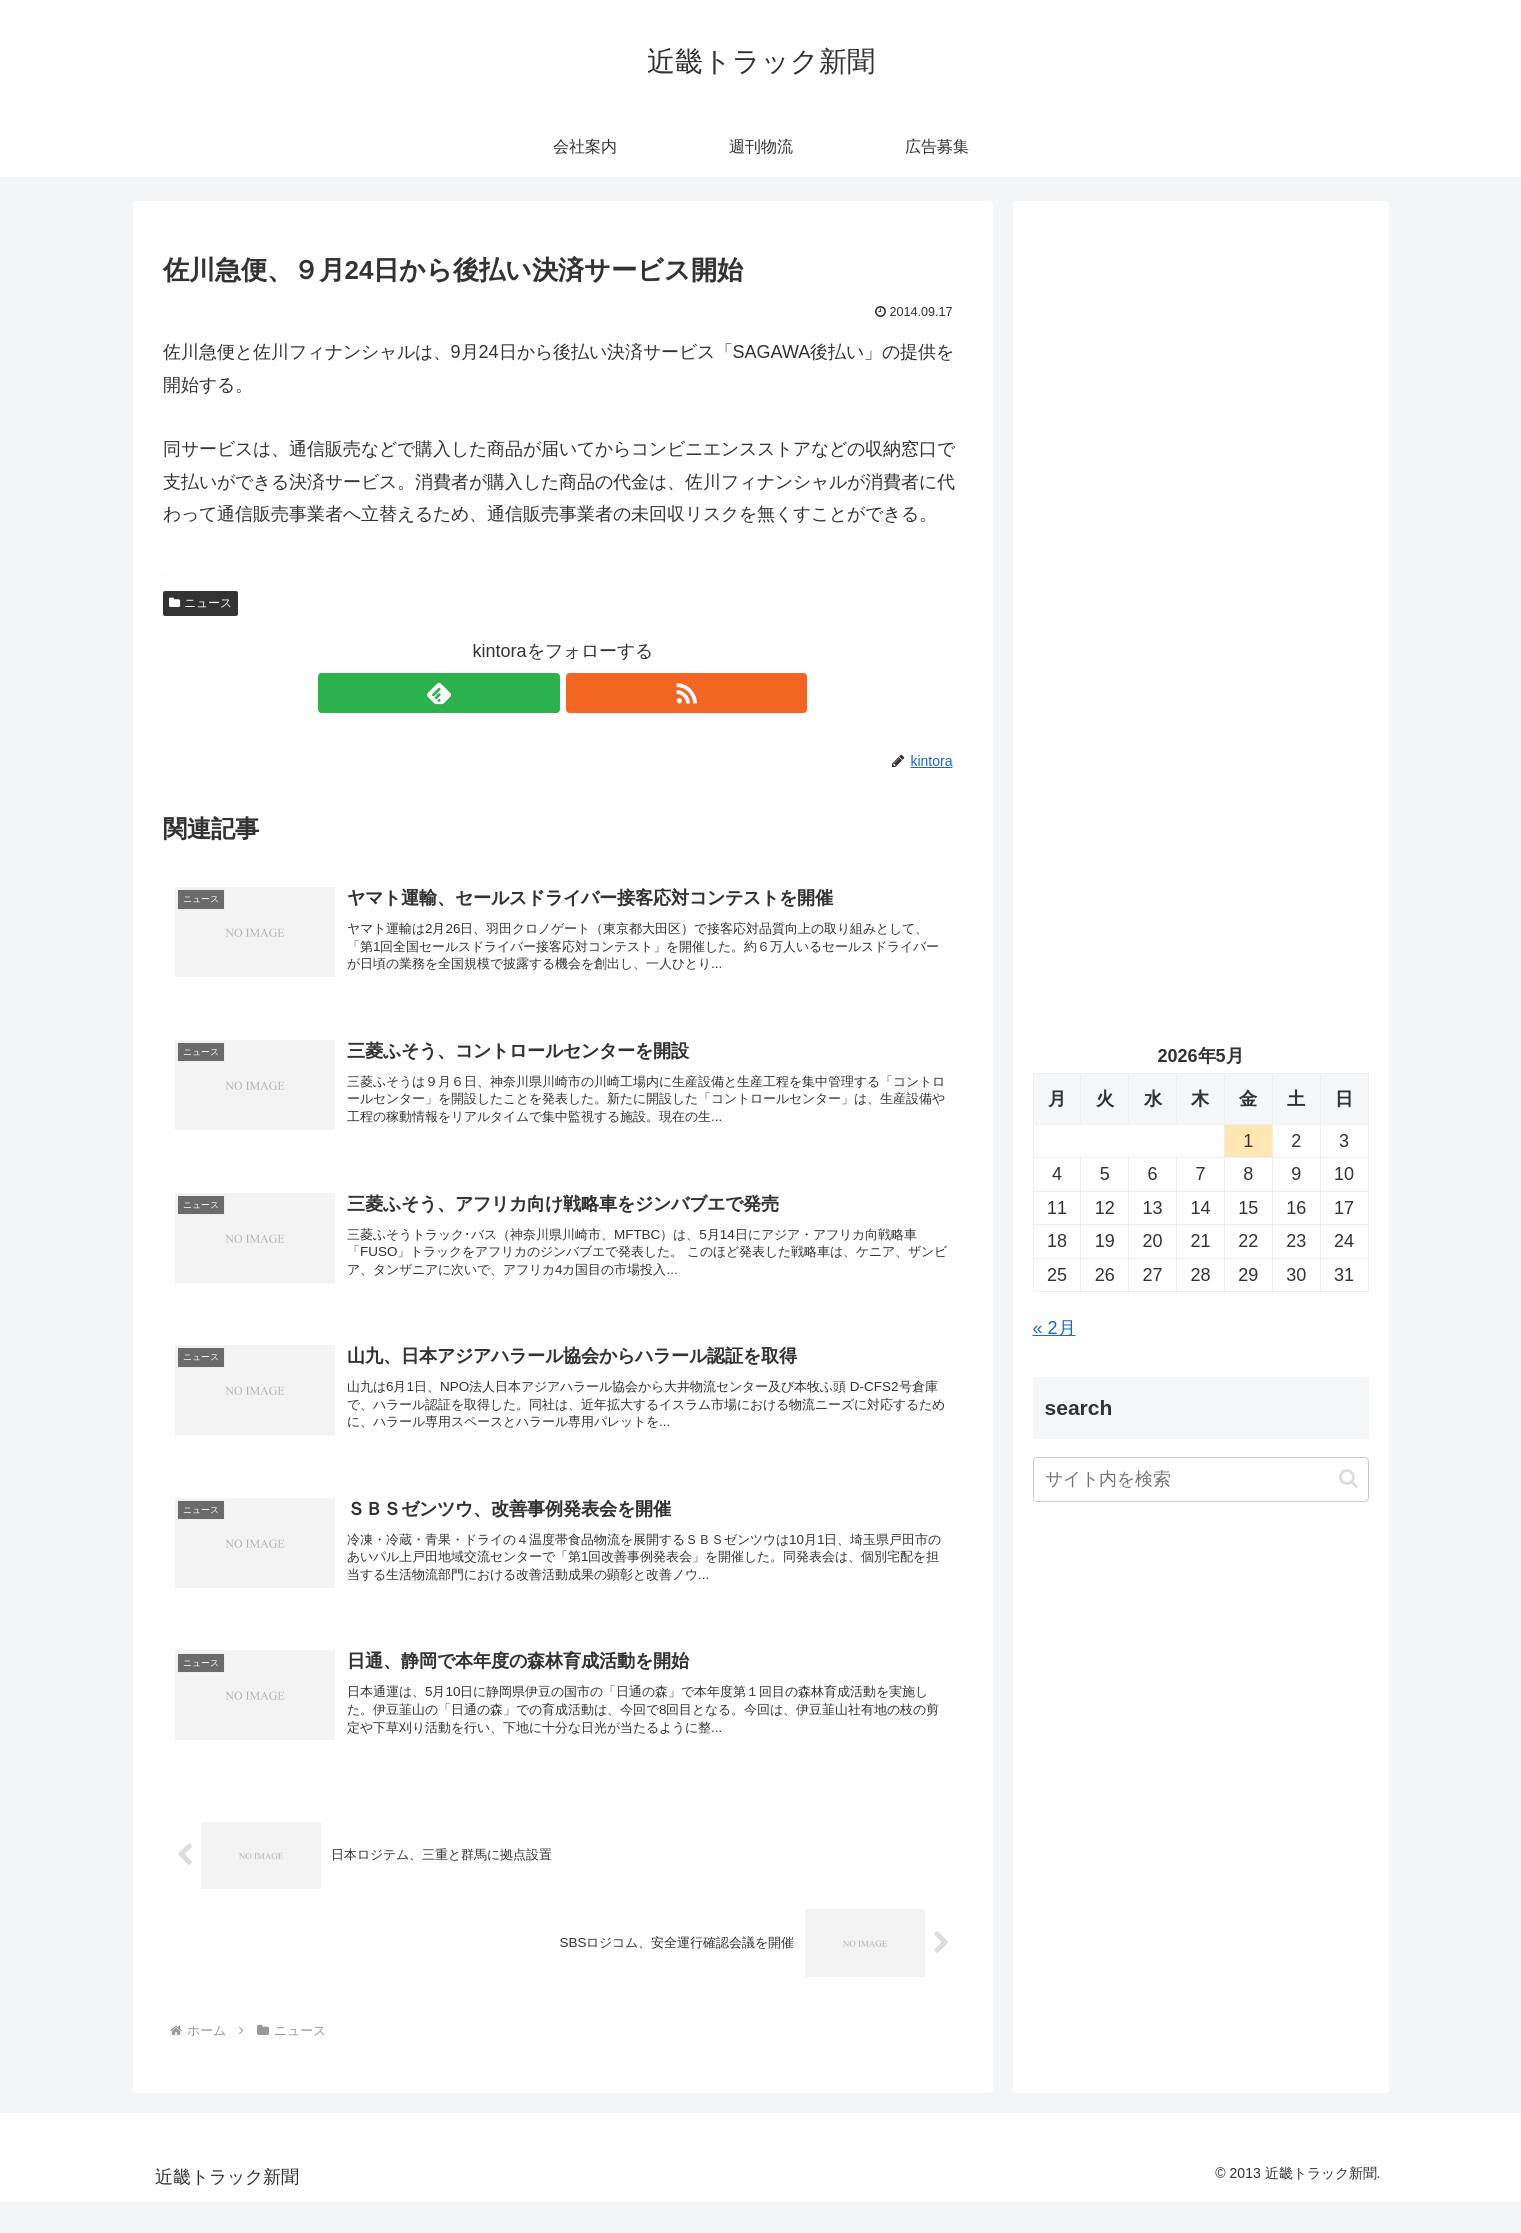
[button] (1348, 1478)
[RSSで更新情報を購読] (586, 693)
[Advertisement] (1201, 426)
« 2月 (1054, 1328)
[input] (1201, 1479)
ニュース (201, 603)
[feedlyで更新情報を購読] (540, 693)
